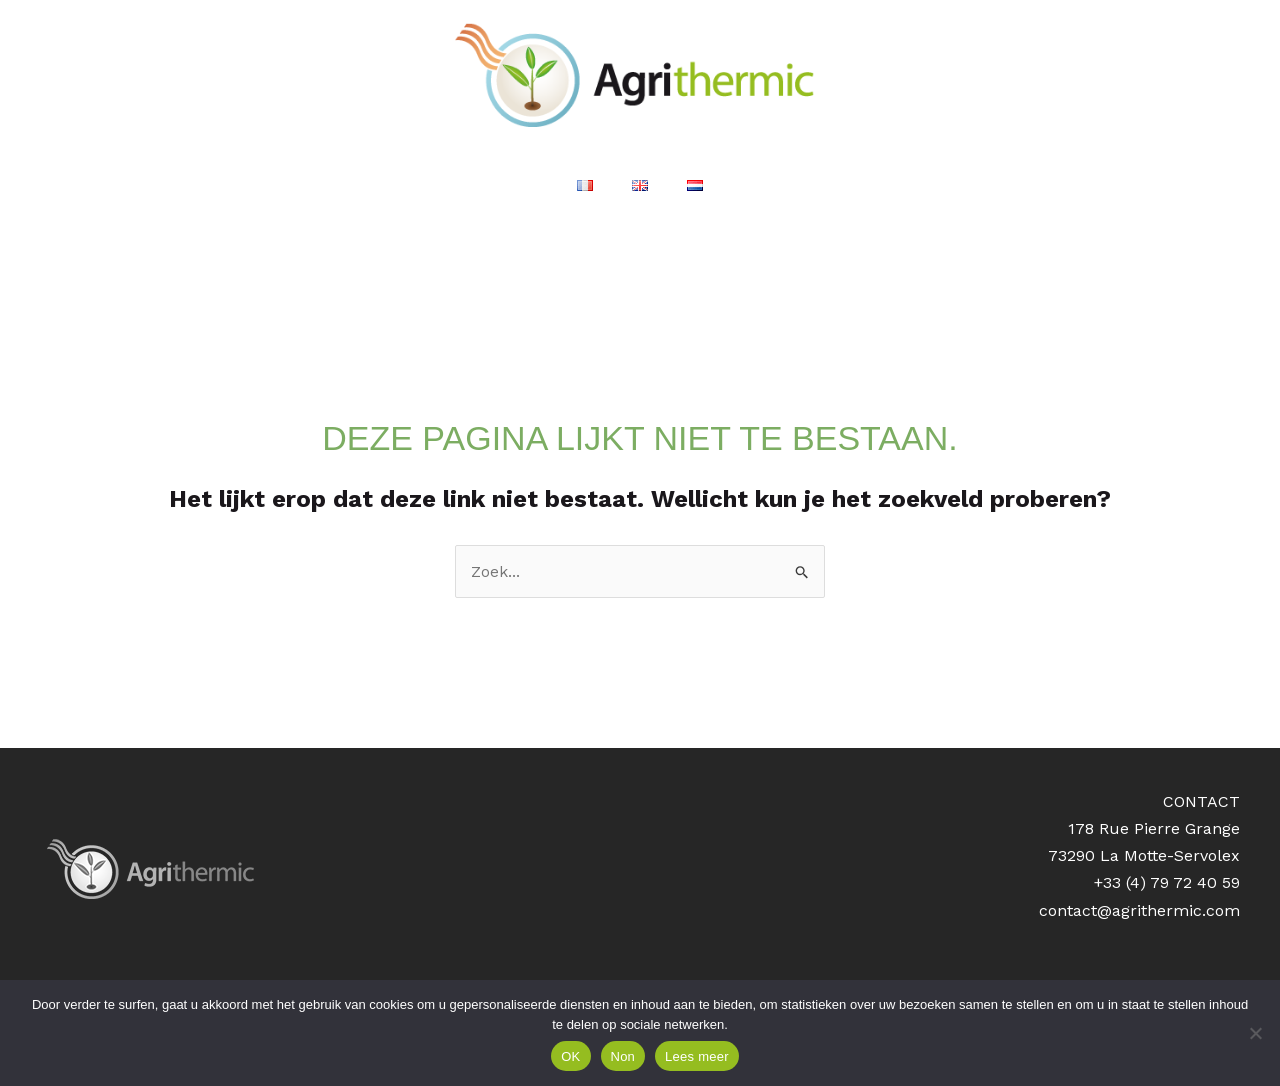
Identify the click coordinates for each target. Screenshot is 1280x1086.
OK (570, 1056)
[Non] (1255, 1033)
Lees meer (697, 1056)
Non (623, 1056)
